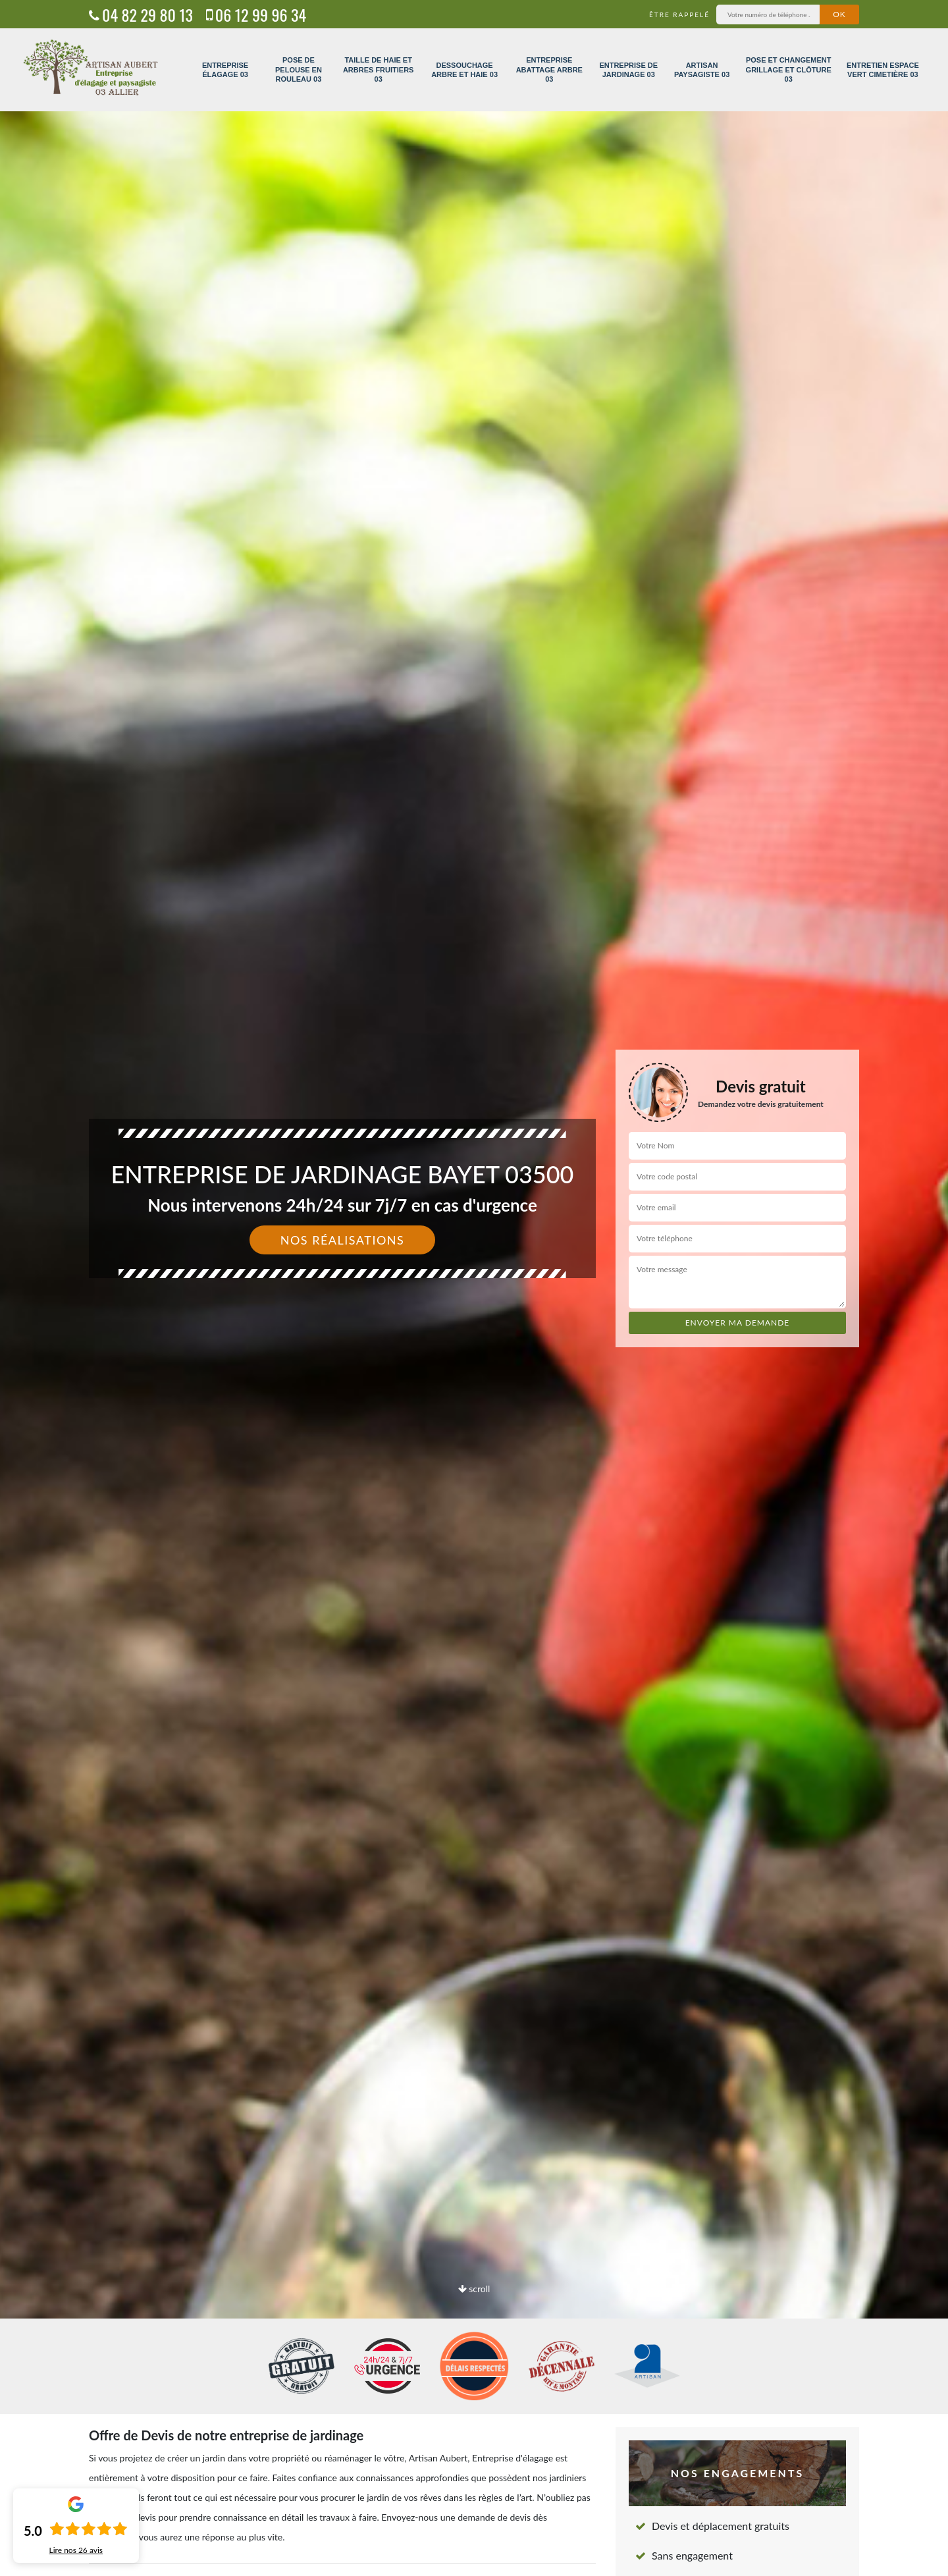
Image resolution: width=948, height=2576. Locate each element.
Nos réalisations (342, 1240)
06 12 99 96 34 (256, 14)
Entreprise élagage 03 (225, 69)
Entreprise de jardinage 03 (628, 69)
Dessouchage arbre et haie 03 (464, 69)
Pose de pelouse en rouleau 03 (298, 69)
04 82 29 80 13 (141, 14)
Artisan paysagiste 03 (701, 69)
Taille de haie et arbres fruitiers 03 (378, 69)
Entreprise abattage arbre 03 (549, 69)
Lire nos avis (76, 2550)
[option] (474, 1288)
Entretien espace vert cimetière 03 (883, 69)
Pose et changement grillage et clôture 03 (788, 69)
